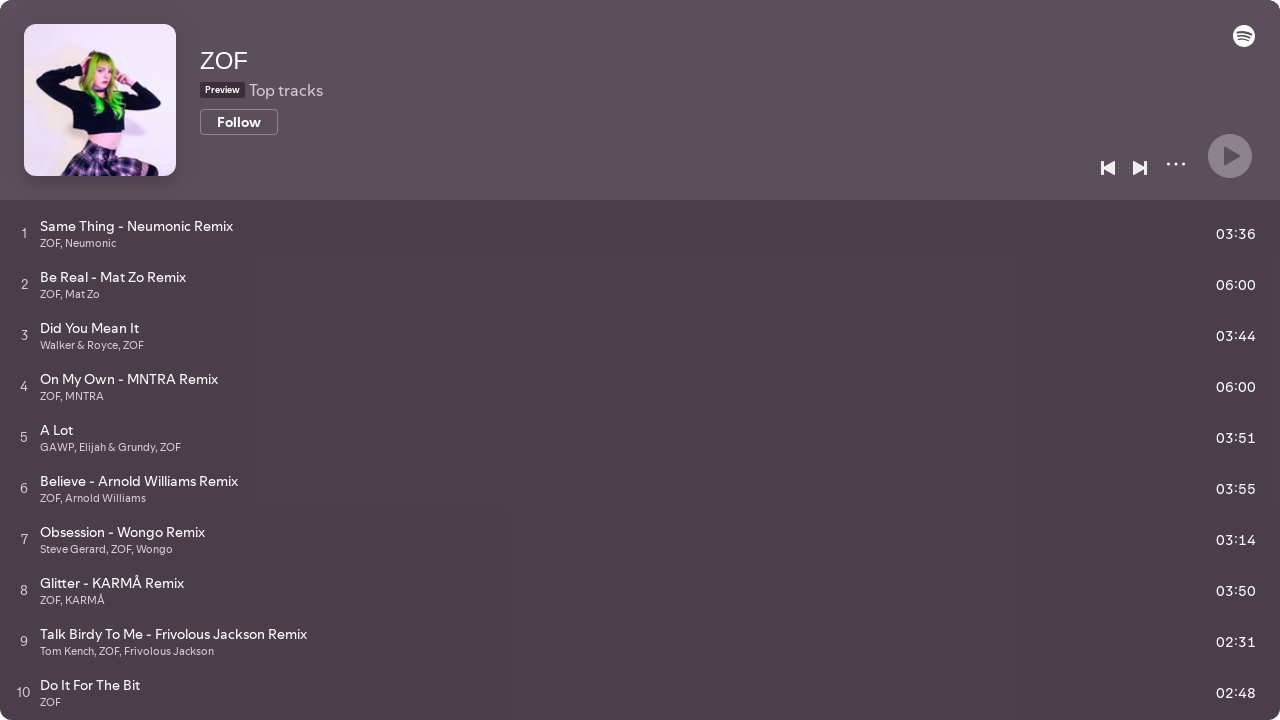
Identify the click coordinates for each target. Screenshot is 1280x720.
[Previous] (1108, 168)
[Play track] (24, 233)
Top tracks (286, 90)
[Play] (1230, 156)
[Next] (1140, 168)
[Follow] (239, 122)
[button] (1244, 42)
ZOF (224, 60)
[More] (1176, 164)
